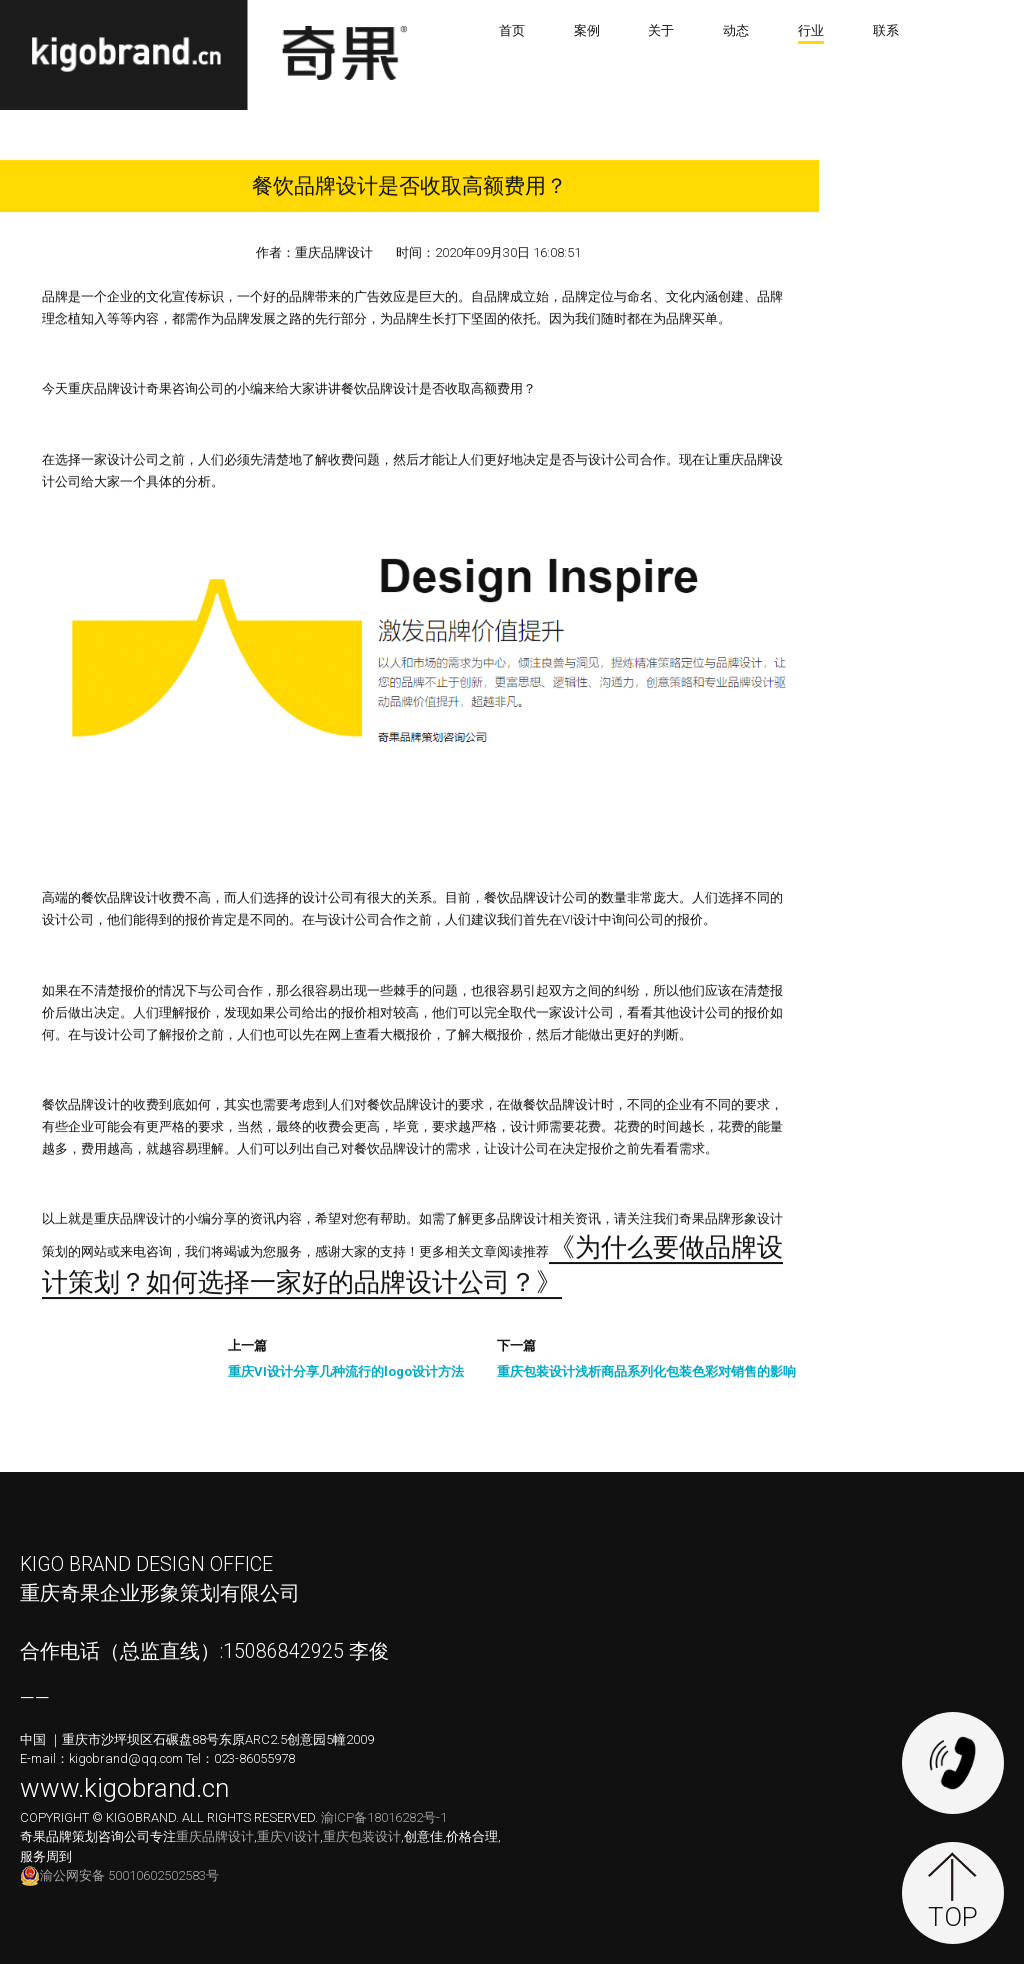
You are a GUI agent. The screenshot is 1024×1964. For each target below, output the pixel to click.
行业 (811, 30)
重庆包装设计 (362, 1836)
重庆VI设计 (288, 1836)
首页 (512, 30)
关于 (661, 30)
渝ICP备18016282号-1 (384, 1817)
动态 (736, 30)
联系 (886, 30)
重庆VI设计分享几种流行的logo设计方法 (346, 1372)
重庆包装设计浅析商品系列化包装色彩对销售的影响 (646, 1372)
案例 (587, 30)
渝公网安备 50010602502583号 (119, 1876)
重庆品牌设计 (215, 1836)
